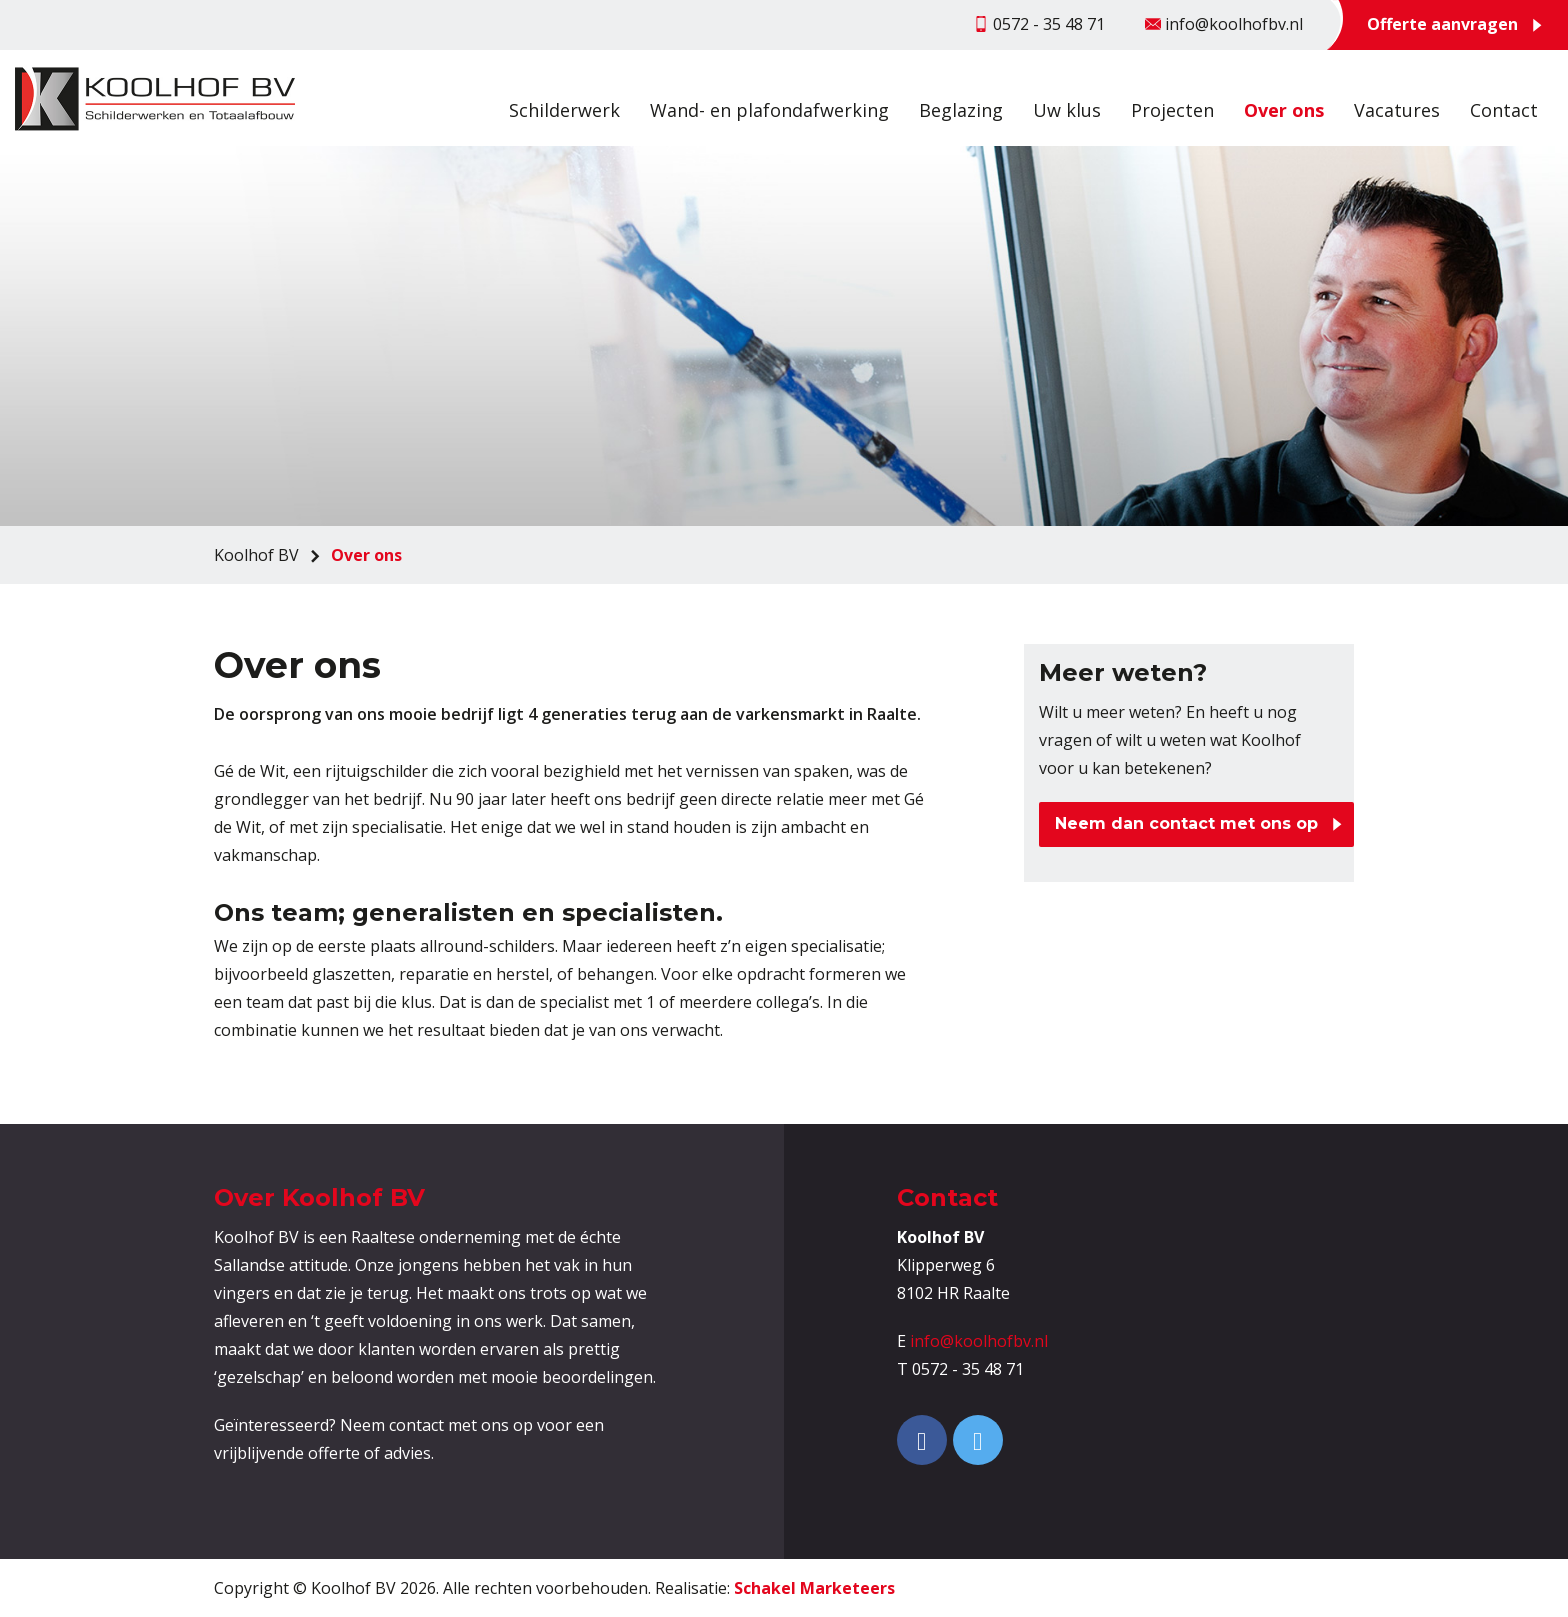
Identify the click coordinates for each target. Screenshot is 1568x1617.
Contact (1504, 110)
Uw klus (1067, 110)
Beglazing (961, 110)
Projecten (1172, 110)
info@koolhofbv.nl (979, 1341)
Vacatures (1397, 110)
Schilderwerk (564, 110)
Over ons (1284, 110)
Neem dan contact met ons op (1186, 823)
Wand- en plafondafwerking (769, 110)
